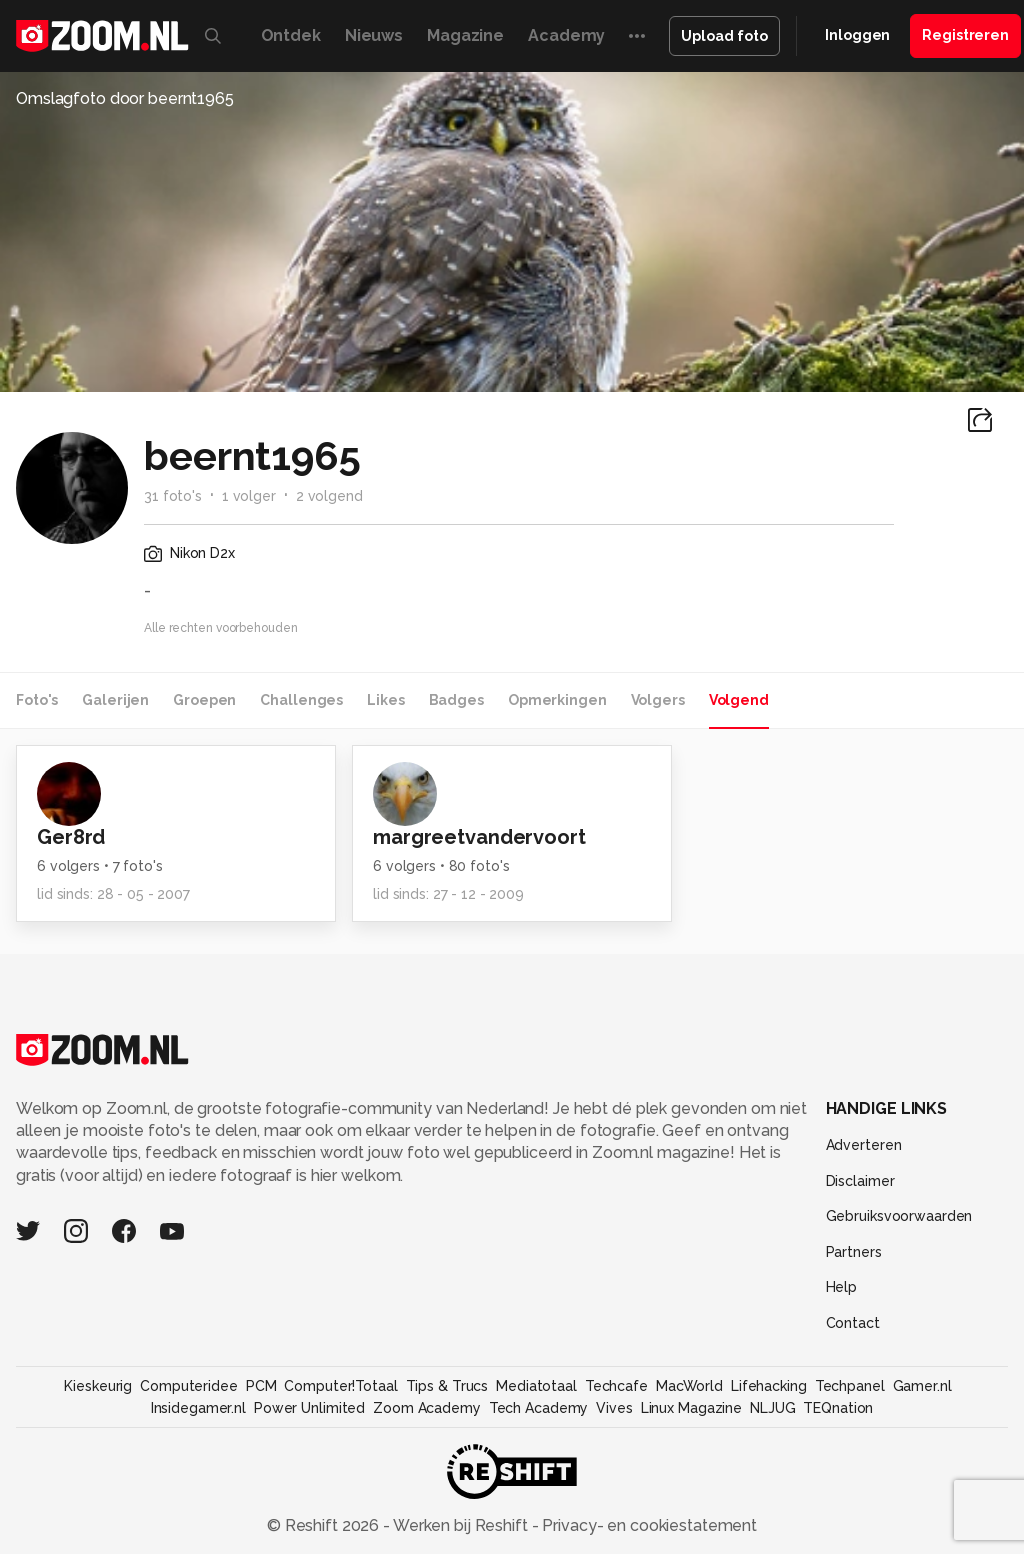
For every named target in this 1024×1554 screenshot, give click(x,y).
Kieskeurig (98, 1386)
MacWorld (689, 1386)
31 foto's (173, 496)
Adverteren (864, 1145)
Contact (853, 1323)
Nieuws (374, 35)
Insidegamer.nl (198, 1408)
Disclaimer (860, 1181)
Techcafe (616, 1386)
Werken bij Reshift (461, 1525)
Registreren (965, 35)
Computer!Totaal (340, 1386)
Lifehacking (769, 1386)
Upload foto (724, 36)
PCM (261, 1386)
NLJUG (772, 1408)
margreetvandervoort (479, 837)
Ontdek (291, 35)
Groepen (204, 700)
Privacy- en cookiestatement (647, 1525)
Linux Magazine (691, 1408)
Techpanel (850, 1386)
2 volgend (329, 496)
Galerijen (115, 700)
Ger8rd (71, 837)
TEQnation (838, 1408)
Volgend (739, 700)
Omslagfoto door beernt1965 (125, 98)
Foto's (37, 700)
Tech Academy (539, 1408)
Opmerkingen (557, 700)
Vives (614, 1408)
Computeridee (189, 1386)
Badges (456, 700)
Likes (385, 700)
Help (842, 1287)
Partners (854, 1252)
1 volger (249, 496)
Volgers (658, 700)
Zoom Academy (427, 1408)
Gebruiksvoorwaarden (899, 1216)
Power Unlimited (309, 1408)
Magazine (465, 35)
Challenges (301, 700)
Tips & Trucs (447, 1386)
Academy (566, 35)
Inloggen (857, 35)
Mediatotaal (536, 1386)
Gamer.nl (922, 1386)
